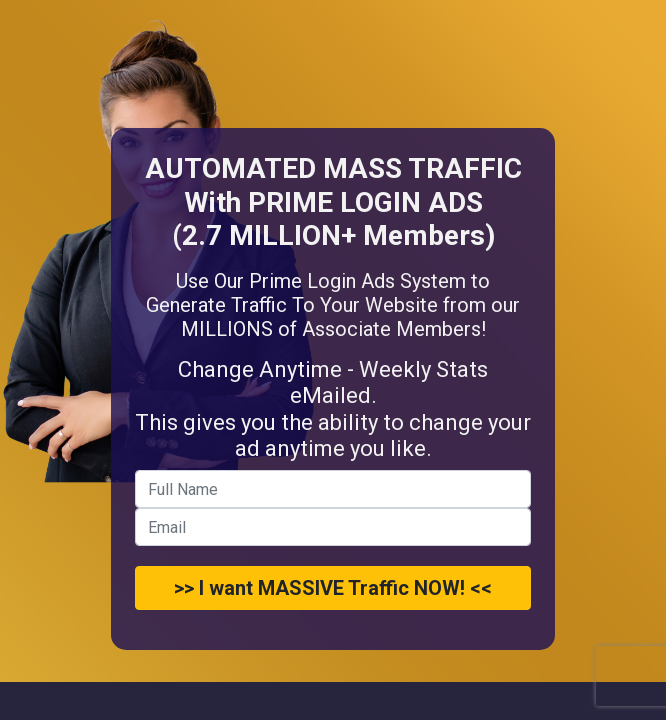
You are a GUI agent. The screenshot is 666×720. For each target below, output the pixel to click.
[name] (333, 489)
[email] (333, 527)
